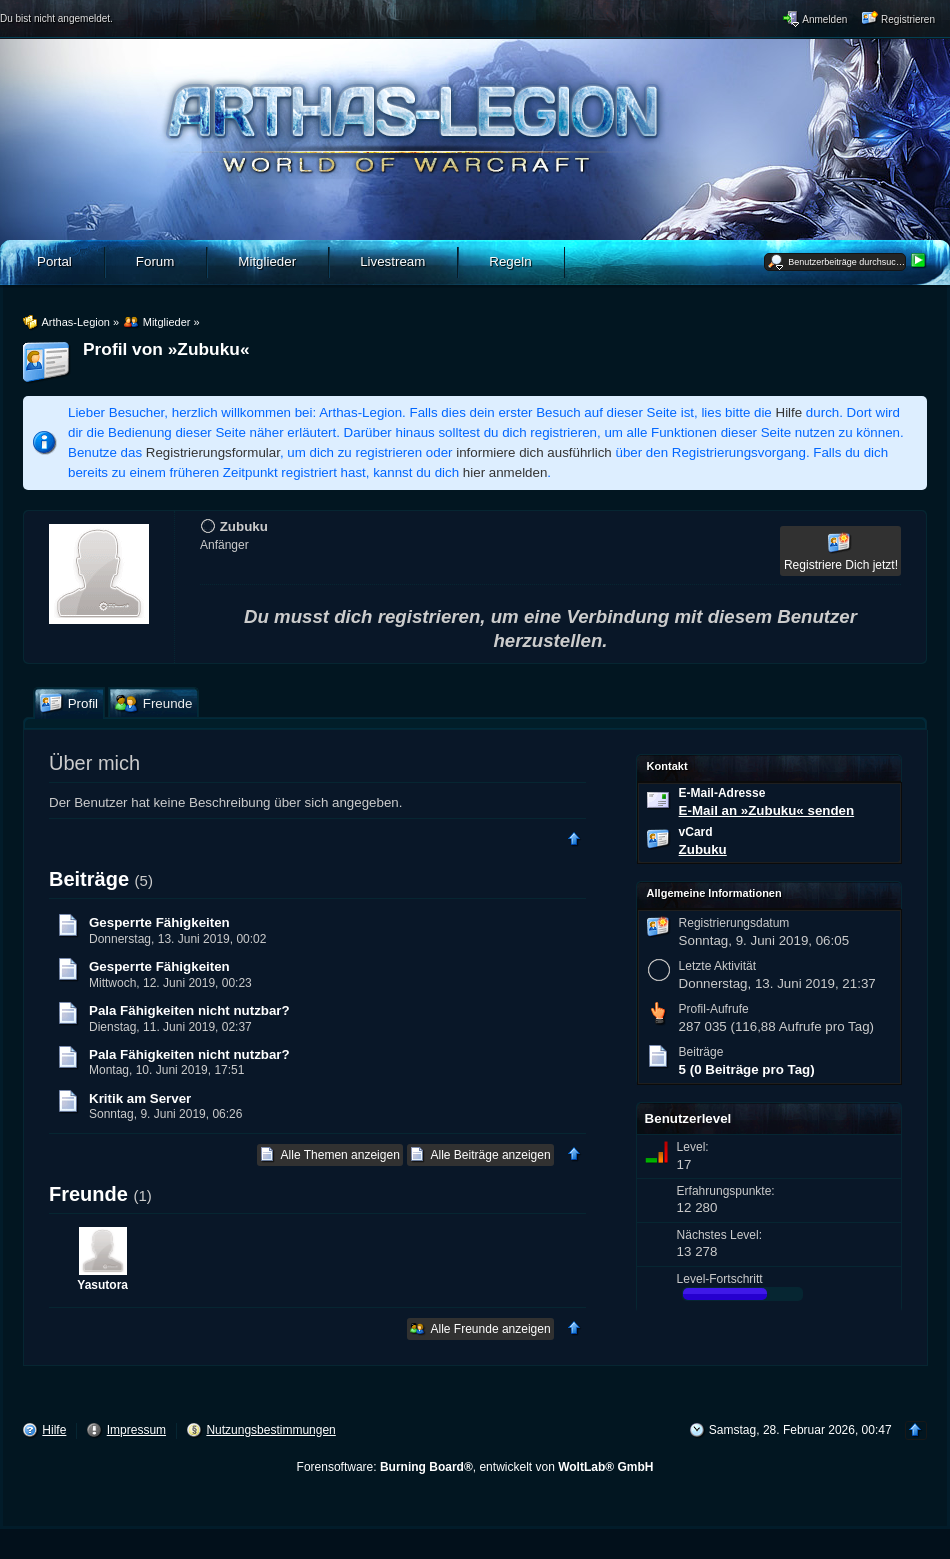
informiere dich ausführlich (534, 452)
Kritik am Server (140, 1098)
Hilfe (789, 412)
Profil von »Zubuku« (166, 349)
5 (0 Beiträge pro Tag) (747, 1069)
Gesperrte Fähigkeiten (159, 922)
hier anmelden (505, 472)
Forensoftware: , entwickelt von (475, 1467)
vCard (696, 832)
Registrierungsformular (213, 452)
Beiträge (89, 879)
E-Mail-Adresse (722, 793)
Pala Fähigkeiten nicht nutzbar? (189, 1010)
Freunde (88, 1194)
